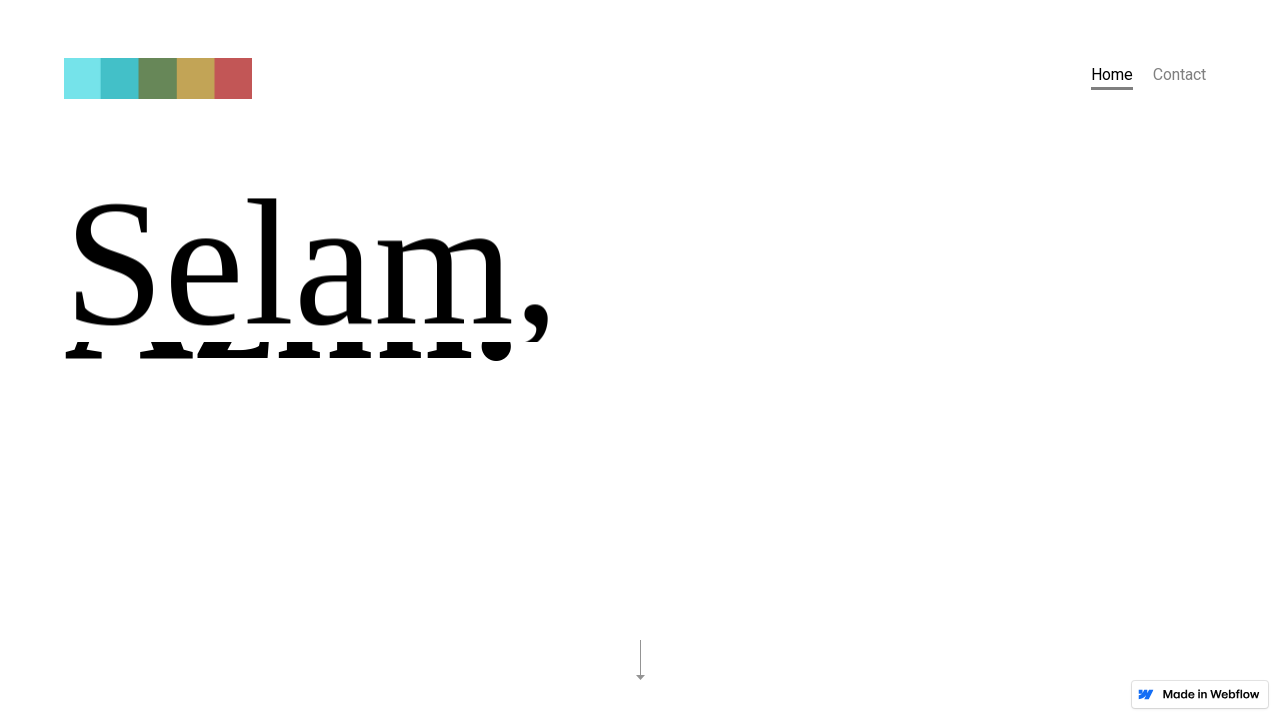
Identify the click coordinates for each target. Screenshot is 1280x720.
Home (1112, 74)
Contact (1179, 74)
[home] (158, 81)
